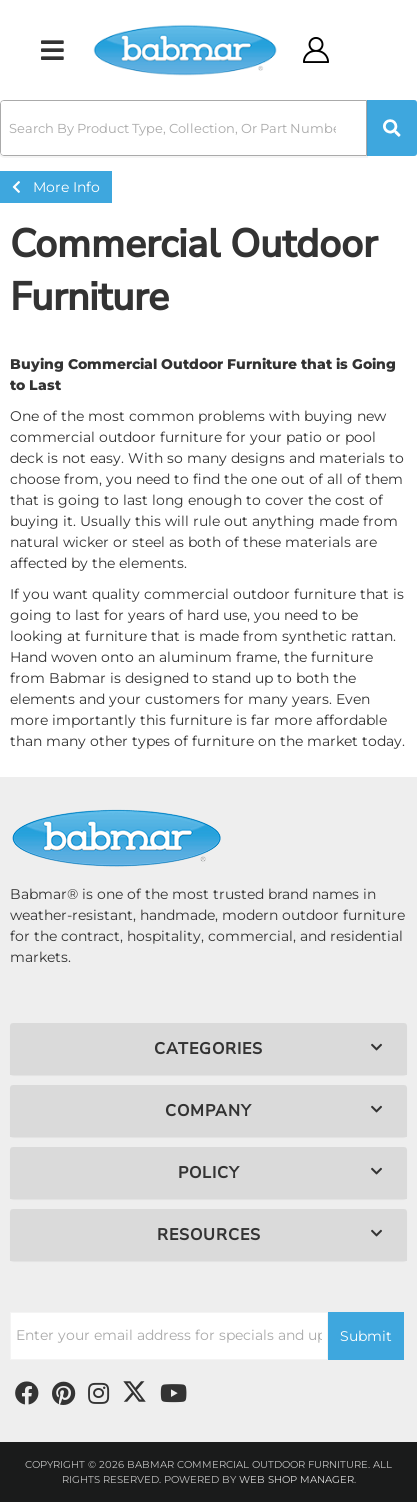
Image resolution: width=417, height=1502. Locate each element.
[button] (208, 128)
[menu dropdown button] (51, 50)
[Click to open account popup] (316, 50)
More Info (56, 187)
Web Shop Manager (296, 1479)
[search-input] (183, 128)
